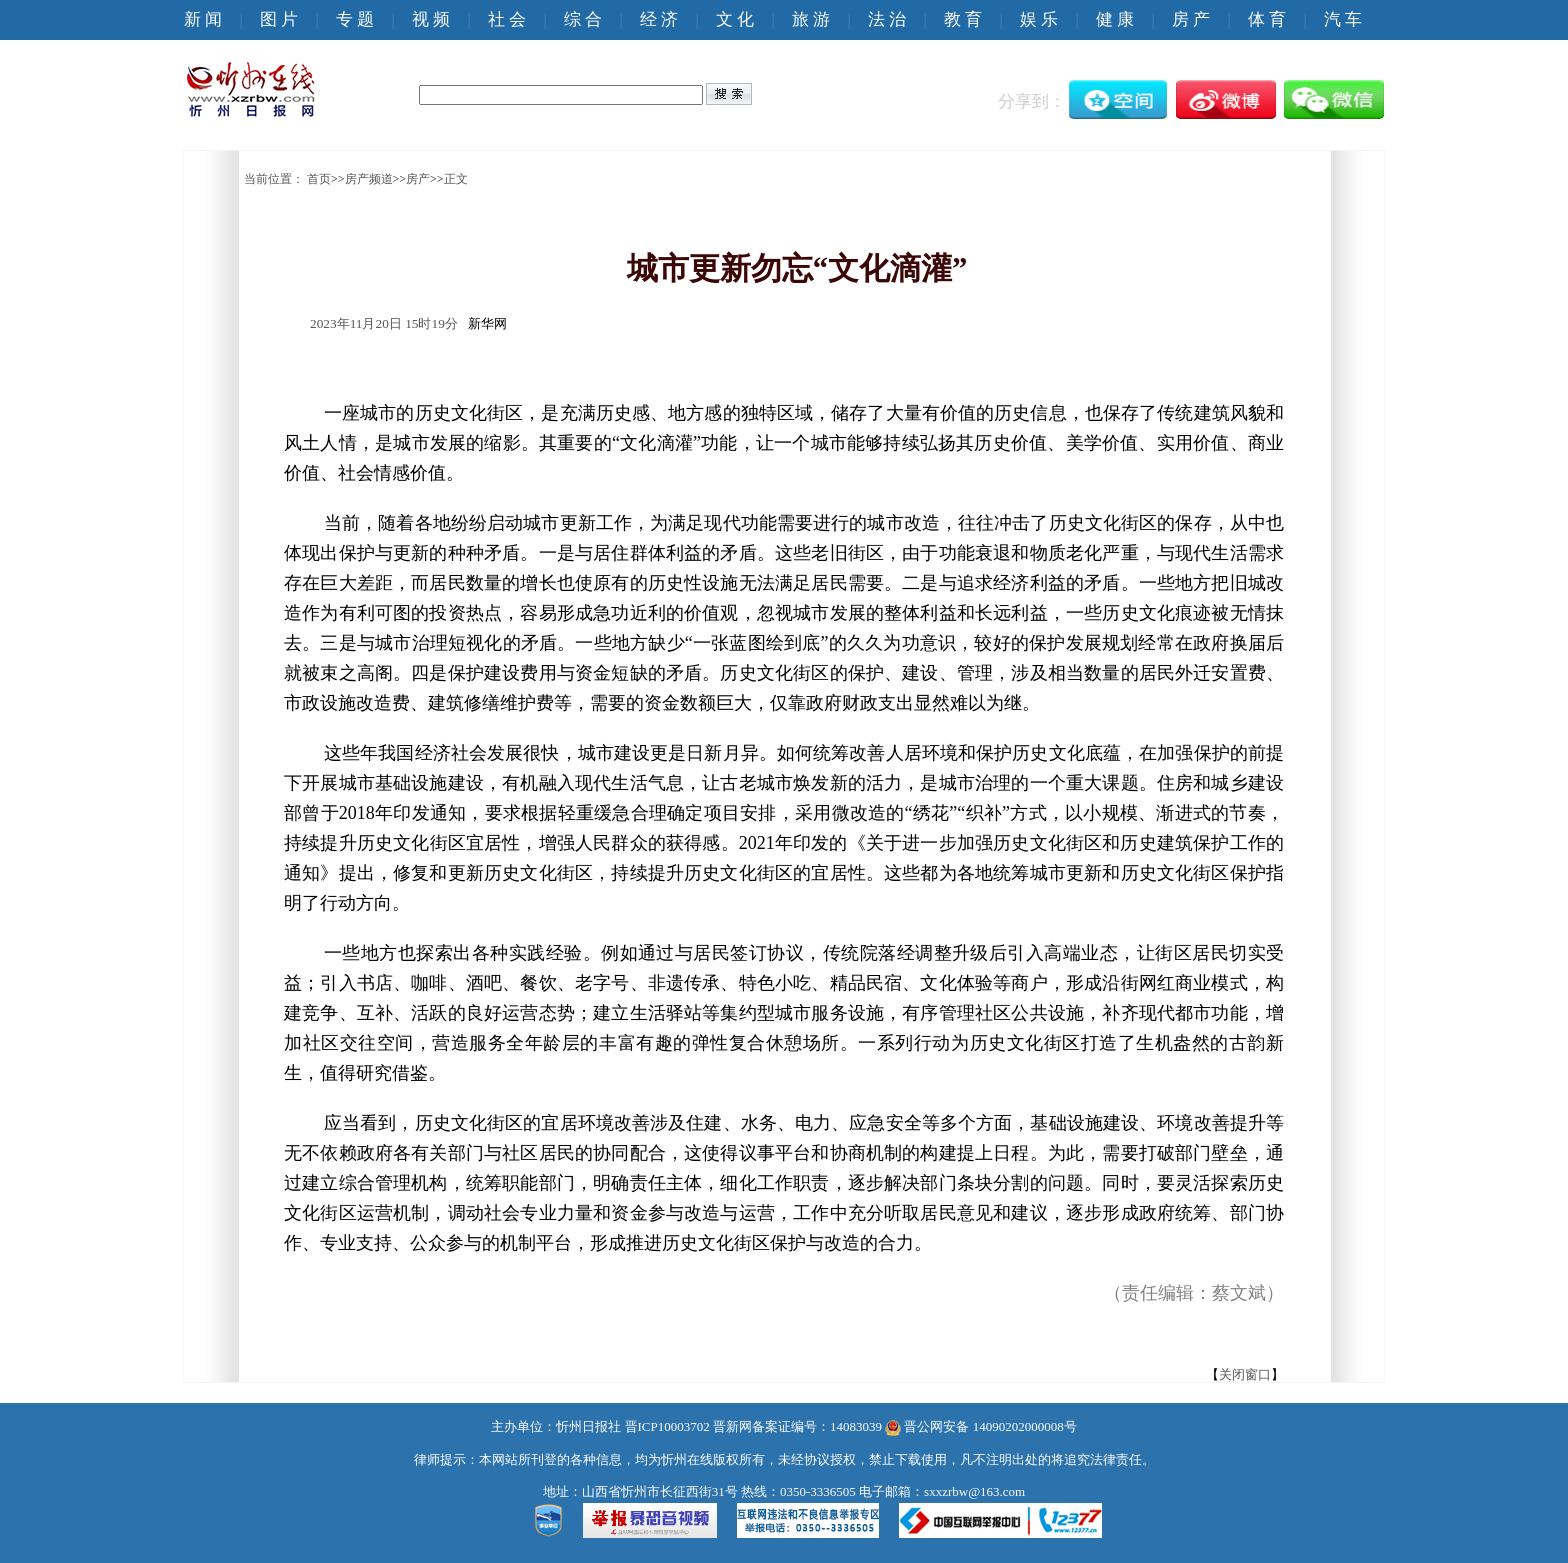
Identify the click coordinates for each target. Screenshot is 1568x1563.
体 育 (1267, 19)
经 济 (659, 19)
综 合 (583, 19)
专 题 (355, 19)
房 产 (1191, 19)
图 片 (279, 19)
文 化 (735, 19)
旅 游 (811, 19)
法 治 (887, 19)
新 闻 (203, 19)
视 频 (431, 19)
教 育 (963, 19)
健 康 (1115, 19)
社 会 (507, 19)
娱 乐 (1039, 19)
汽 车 (1343, 19)
